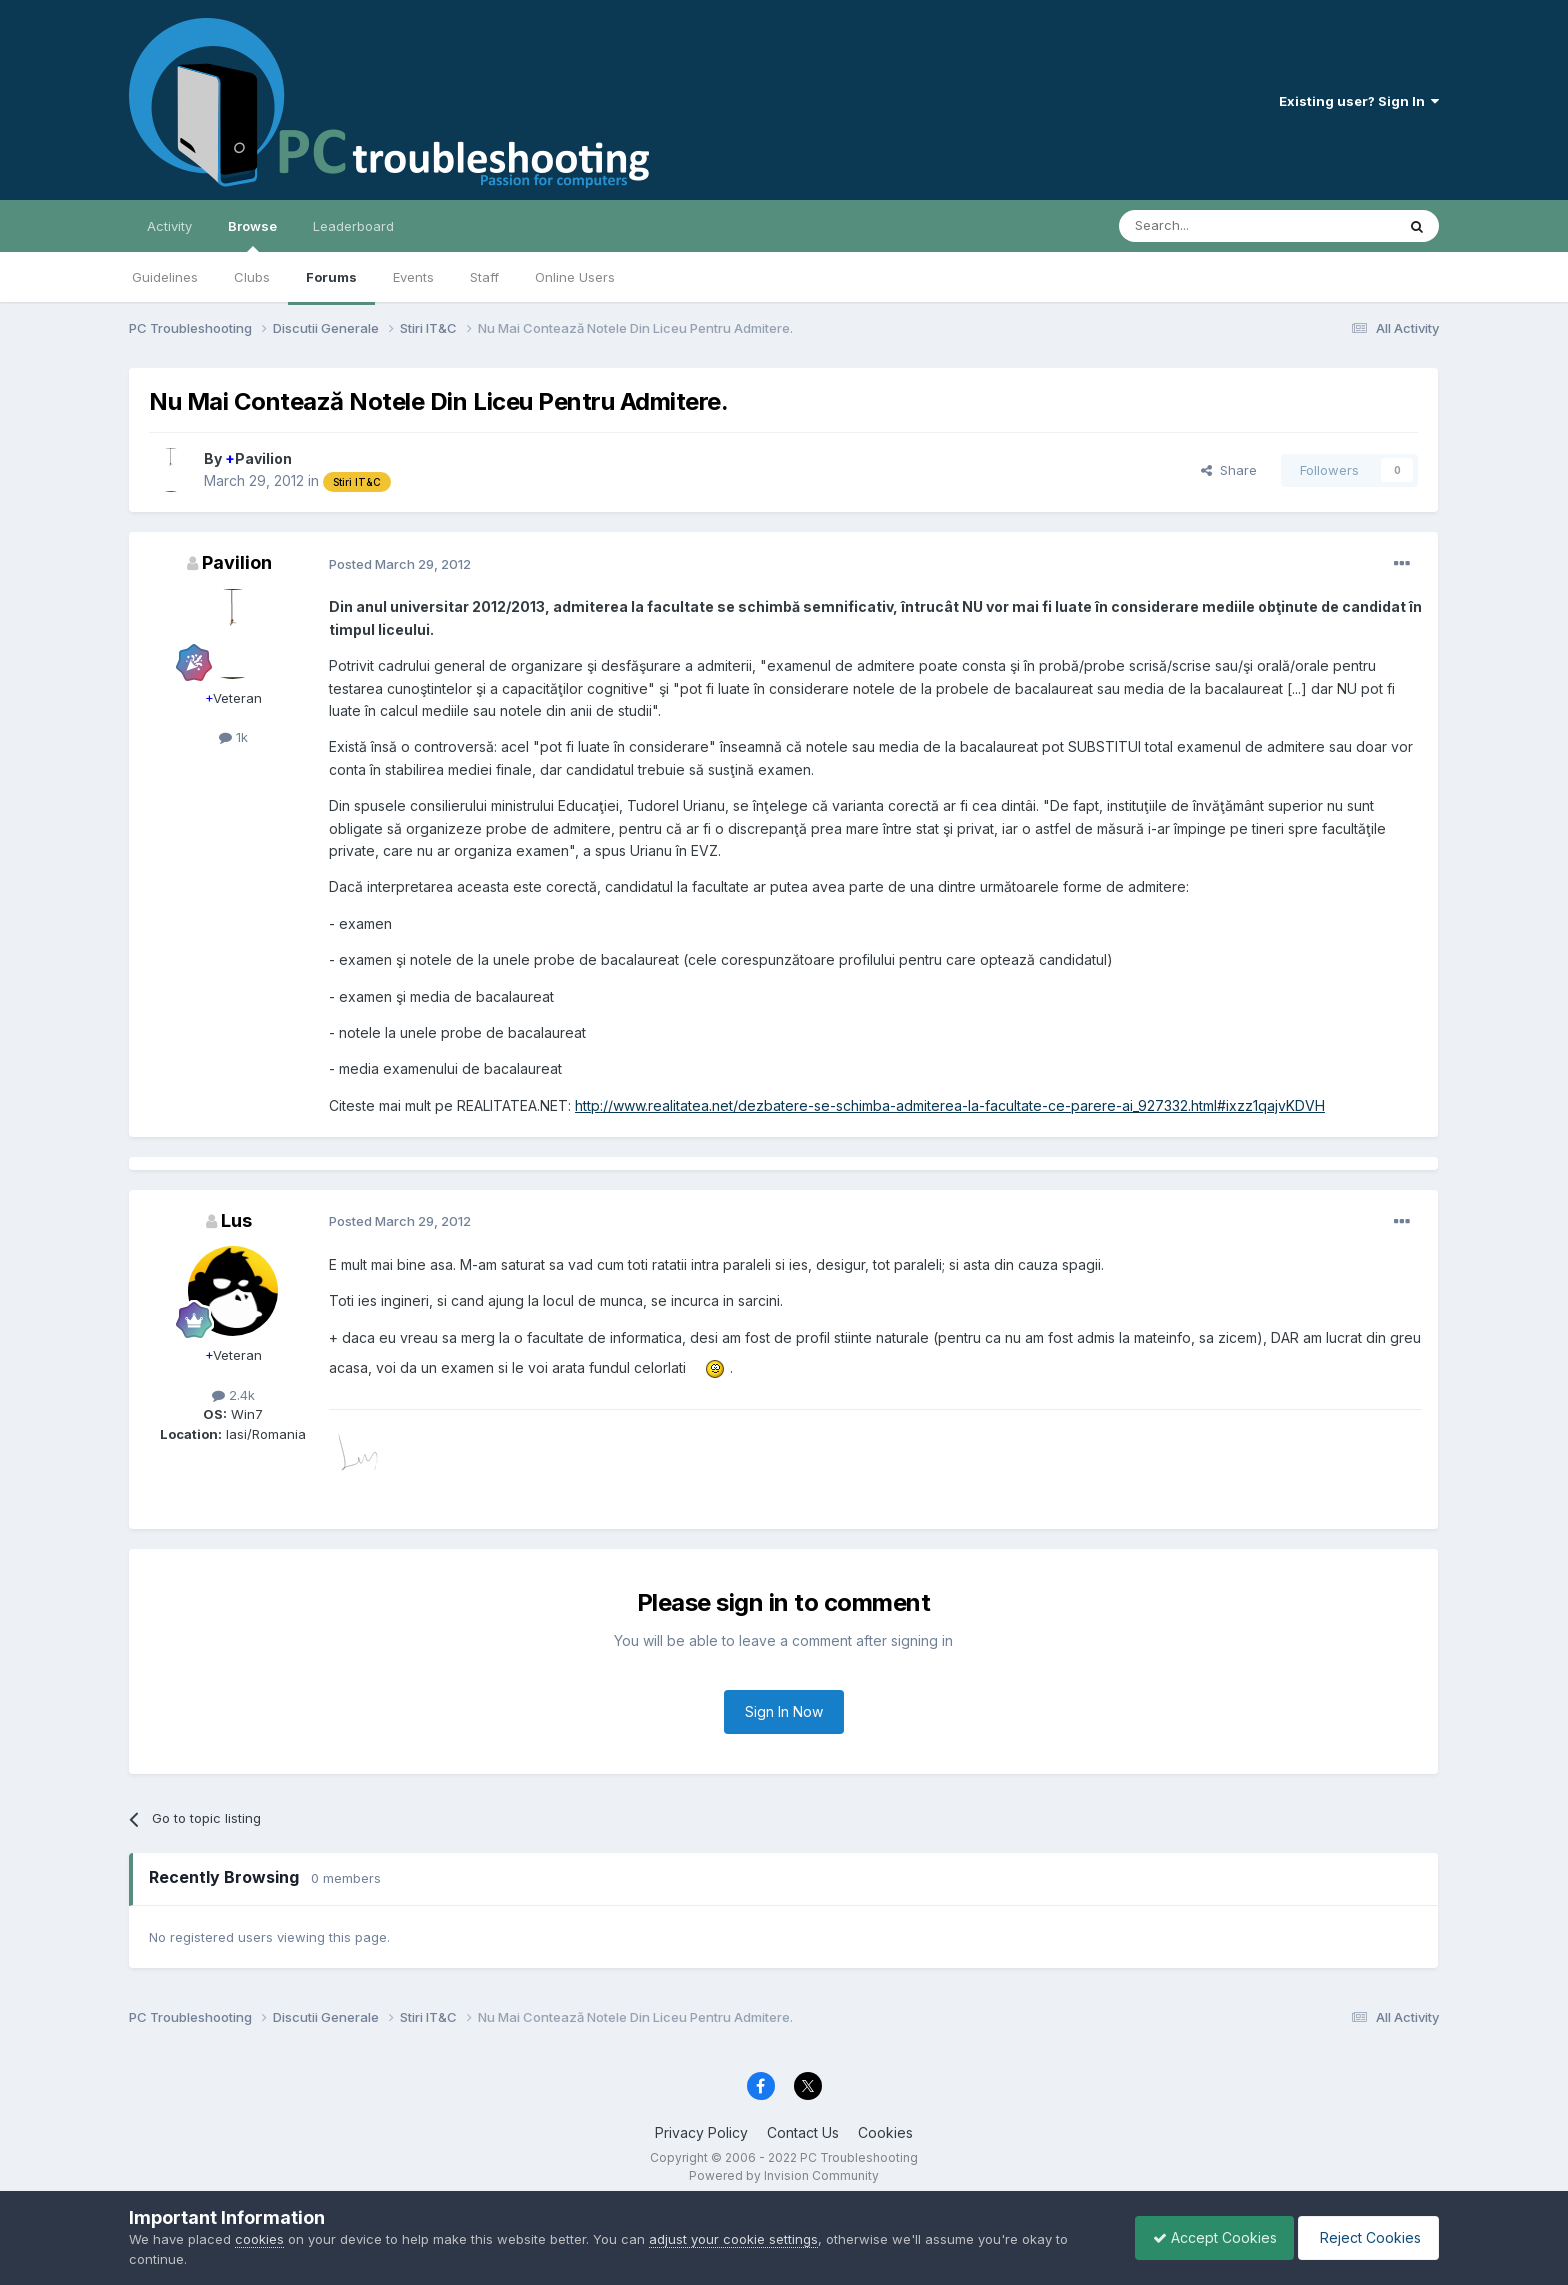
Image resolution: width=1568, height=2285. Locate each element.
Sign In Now (784, 1711)
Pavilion (258, 458)
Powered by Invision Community (784, 2175)
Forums (331, 277)
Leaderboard (353, 226)
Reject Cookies (1365, 2237)
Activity (169, 226)
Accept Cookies (1205, 2237)
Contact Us (803, 2132)
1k (233, 737)
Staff (484, 277)
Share (1229, 470)
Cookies (885, 2132)
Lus (236, 1220)
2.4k (233, 1395)
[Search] (1206, 226)
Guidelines (165, 277)
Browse (252, 235)
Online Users (575, 277)
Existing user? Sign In (1359, 101)
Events (413, 277)
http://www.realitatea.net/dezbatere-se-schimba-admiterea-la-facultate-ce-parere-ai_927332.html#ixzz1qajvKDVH (950, 1105)
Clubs (252, 277)
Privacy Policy (701, 2132)
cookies (259, 2239)
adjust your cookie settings (733, 2239)
